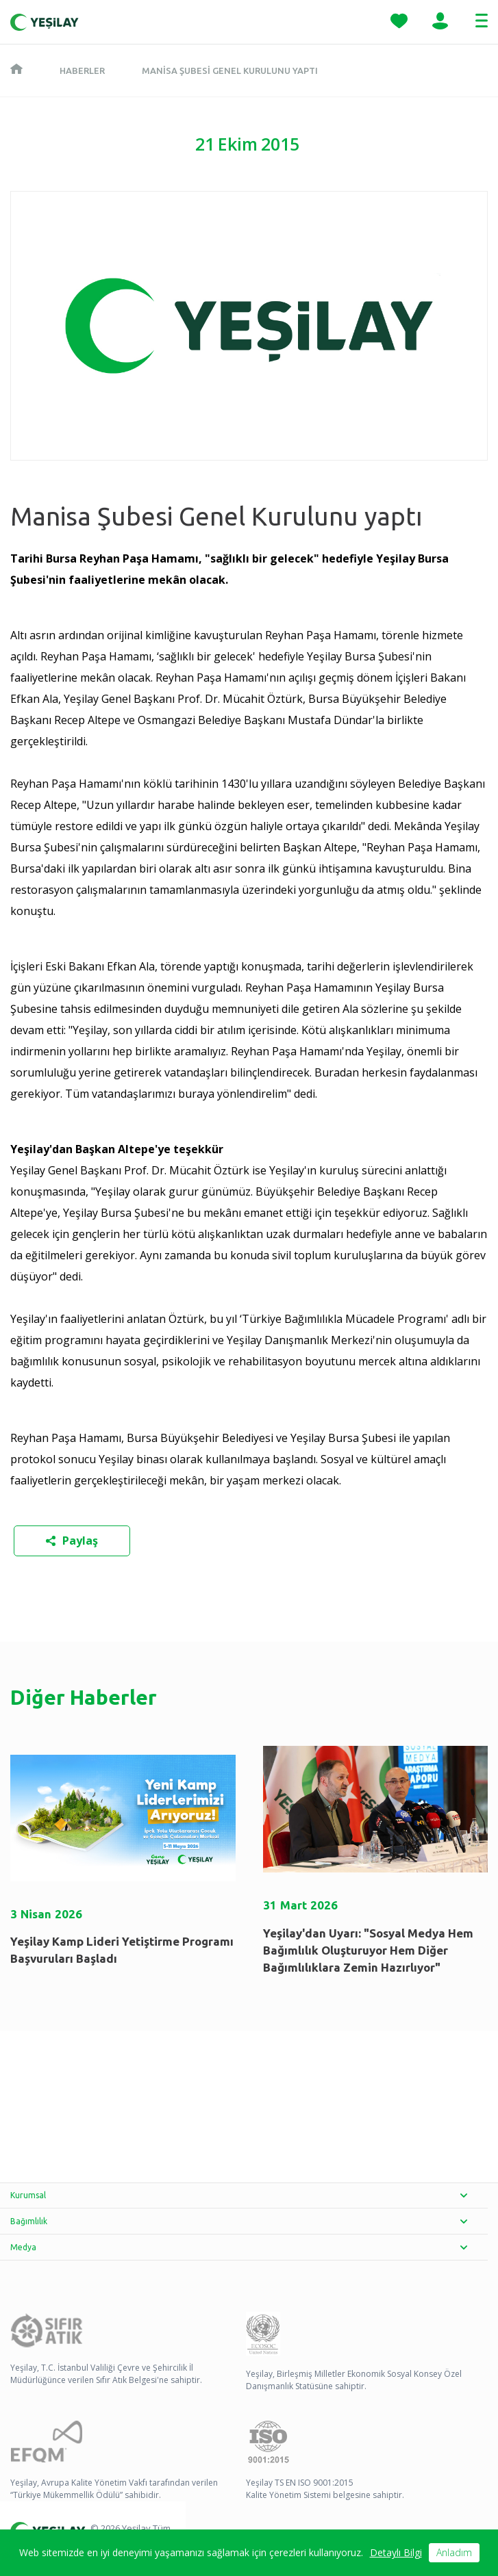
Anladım (454, 2552)
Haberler (82, 70)
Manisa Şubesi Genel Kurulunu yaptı (230, 70)
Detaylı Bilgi (396, 2552)
